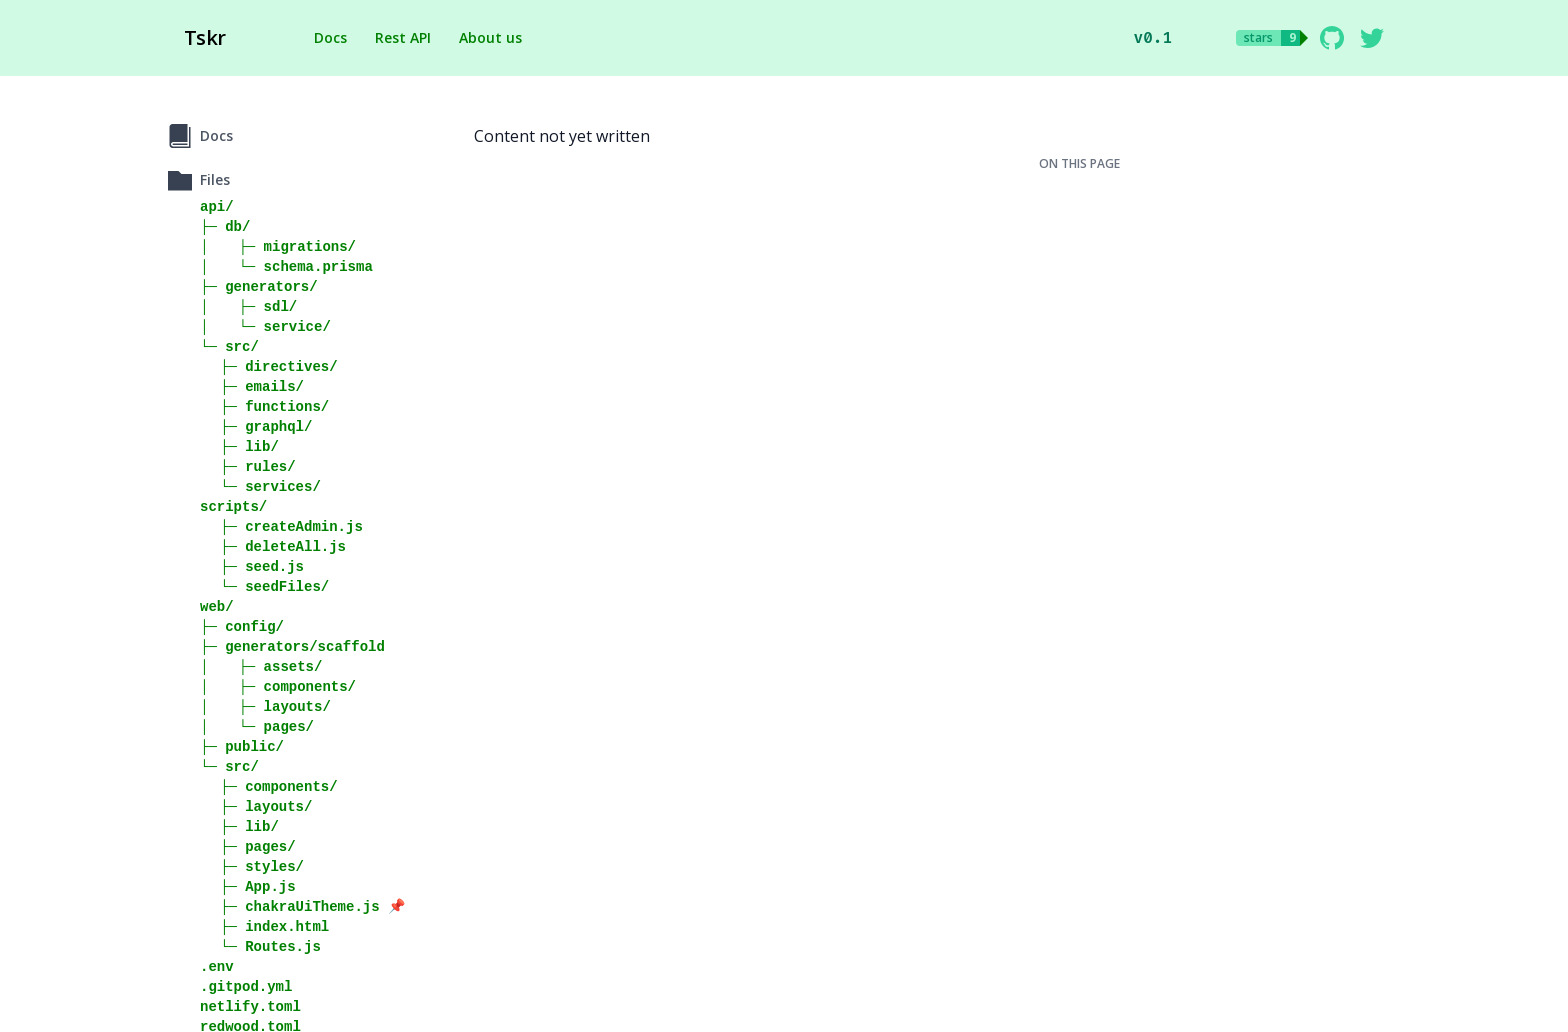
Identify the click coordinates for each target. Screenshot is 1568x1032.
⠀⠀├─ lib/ (239, 446)
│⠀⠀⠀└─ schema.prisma (286, 266)
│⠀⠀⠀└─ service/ (265, 326)
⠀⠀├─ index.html (264, 926)
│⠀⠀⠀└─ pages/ (257, 726)
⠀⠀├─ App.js (248, 886)
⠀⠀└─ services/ (260, 486)
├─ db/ (225, 226)
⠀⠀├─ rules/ (248, 466)
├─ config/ (242, 626)
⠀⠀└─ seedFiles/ (264, 586)
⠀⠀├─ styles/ (252, 866)
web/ (217, 606)
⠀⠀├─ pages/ (248, 846)
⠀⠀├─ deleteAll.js (273, 546)
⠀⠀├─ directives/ (269, 366)
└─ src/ (229, 346)
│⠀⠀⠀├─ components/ (278, 686)
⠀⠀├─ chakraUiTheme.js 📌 (302, 906)
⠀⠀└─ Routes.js (260, 946)
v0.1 (1153, 37)
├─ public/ (242, 746)
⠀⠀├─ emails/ (252, 386)
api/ (217, 206)
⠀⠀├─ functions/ (264, 406)
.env (217, 966)
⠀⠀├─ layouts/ (256, 806)
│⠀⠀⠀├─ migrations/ (278, 246)
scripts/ (233, 506)
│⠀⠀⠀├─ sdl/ (248, 306)
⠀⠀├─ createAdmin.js (281, 526)
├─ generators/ (259, 286)
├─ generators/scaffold (292, 646)
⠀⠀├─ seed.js (252, 566)
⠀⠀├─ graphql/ (256, 426)
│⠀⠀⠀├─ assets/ (261, 666)
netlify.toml (250, 1006)
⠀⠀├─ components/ (269, 786)
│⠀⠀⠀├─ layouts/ (265, 706)
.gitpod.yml (246, 986)
